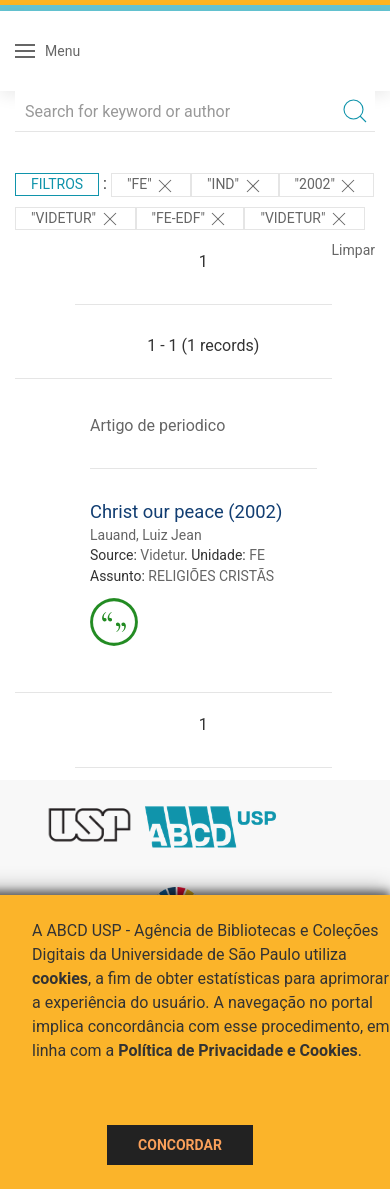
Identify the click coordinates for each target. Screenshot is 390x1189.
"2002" (327, 186)
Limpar (353, 250)
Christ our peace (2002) (186, 511)
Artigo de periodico (157, 425)
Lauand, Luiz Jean (146, 535)
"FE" (151, 186)
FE (257, 555)
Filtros (57, 184)
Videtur (162, 555)
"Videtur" (75, 219)
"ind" (234, 186)
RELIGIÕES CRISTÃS (211, 576)
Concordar (180, 1145)
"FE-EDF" (190, 219)
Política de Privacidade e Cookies (238, 1050)
